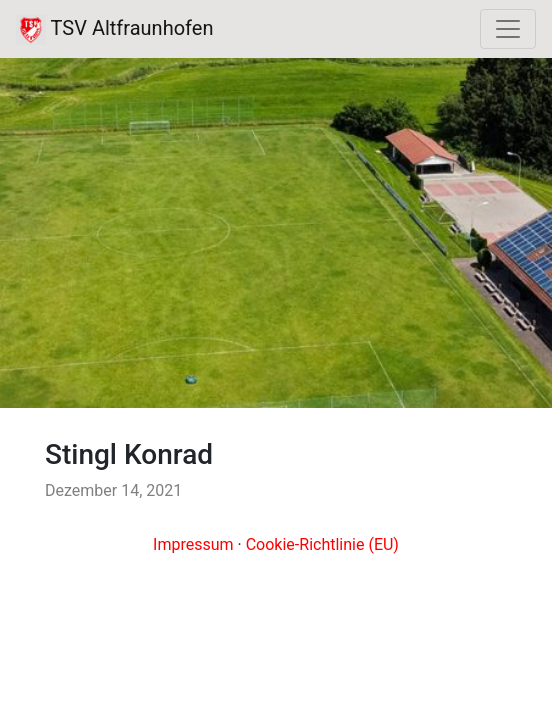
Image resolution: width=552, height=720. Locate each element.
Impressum (193, 544)
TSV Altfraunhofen (114, 30)
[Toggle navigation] (508, 29)
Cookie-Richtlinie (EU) (322, 544)
